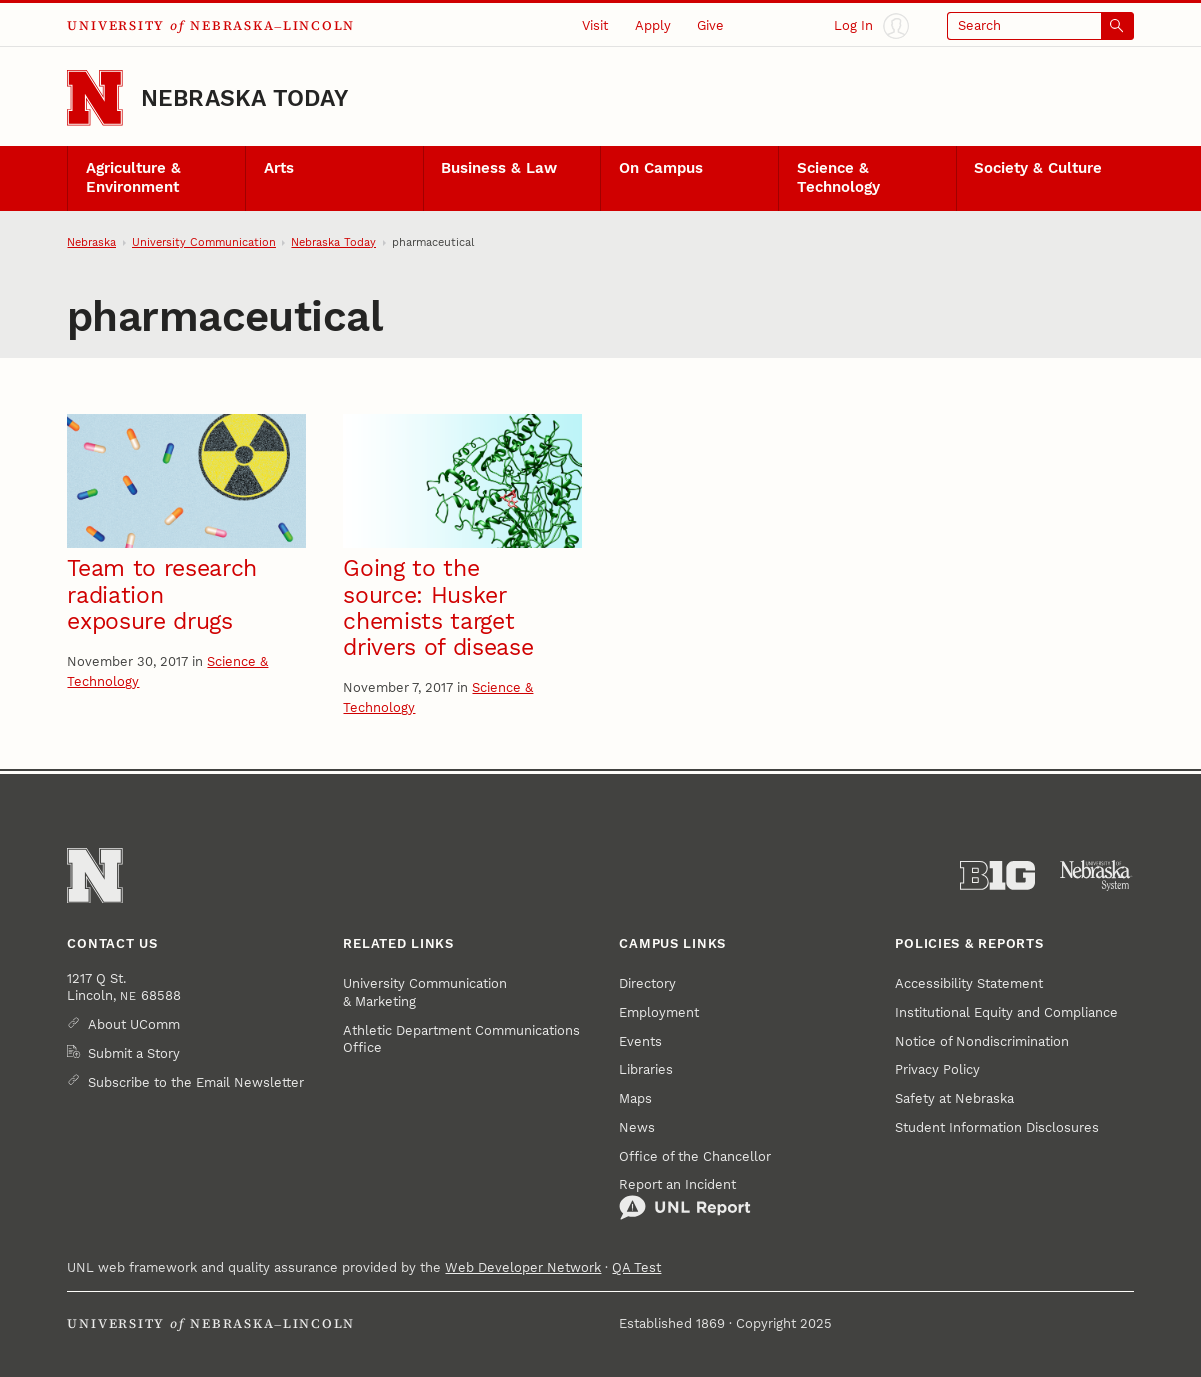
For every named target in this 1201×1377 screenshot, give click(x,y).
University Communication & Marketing (425, 992)
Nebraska (91, 242)
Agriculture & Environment (133, 178)
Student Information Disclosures (997, 1127)
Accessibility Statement (969, 983)
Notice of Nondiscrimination (982, 1041)
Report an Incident (685, 1199)
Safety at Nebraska (954, 1098)
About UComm (134, 1024)
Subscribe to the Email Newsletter (196, 1082)
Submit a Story (134, 1053)
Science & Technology (838, 178)
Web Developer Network (523, 1267)
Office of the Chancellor (695, 1156)
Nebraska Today (244, 98)
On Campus (661, 168)
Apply (653, 25)
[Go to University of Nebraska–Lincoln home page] (95, 98)
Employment (659, 1012)
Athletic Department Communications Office (461, 1039)
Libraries (646, 1069)
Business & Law (499, 168)
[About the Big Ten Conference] (997, 875)
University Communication (204, 242)
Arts (279, 168)
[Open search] (1040, 26)
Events (640, 1041)
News (637, 1127)
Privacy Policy (937, 1069)
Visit (595, 25)
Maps (635, 1098)
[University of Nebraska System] (1096, 875)
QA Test (636, 1267)
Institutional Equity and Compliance (1006, 1012)
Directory (647, 983)
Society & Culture (1038, 168)
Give (710, 25)
